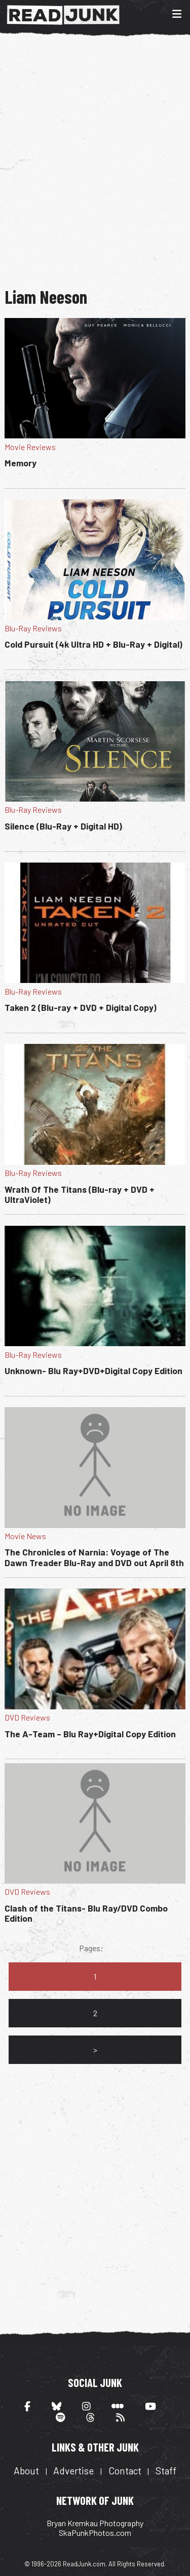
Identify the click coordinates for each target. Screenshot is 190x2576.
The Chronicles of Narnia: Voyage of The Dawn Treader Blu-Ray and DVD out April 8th (94, 1557)
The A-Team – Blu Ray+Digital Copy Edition (90, 1733)
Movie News (25, 1536)
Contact (124, 2470)
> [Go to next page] (95, 2049)
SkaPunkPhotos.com (95, 2532)
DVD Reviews (27, 1717)
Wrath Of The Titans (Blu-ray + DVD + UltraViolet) (80, 1194)
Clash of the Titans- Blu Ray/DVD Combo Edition (86, 1913)
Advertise (73, 2470)
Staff (166, 2470)
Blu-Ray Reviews (33, 628)
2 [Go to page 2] (95, 2013)
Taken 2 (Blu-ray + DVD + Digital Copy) (81, 1007)
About (26, 2470)
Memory (20, 462)
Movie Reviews (30, 447)
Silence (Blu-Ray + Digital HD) (63, 826)
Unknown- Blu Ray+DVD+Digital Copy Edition (93, 1370)
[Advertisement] (95, 160)
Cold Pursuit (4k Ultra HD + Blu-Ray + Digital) (93, 644)
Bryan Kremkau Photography (95, 2523)
